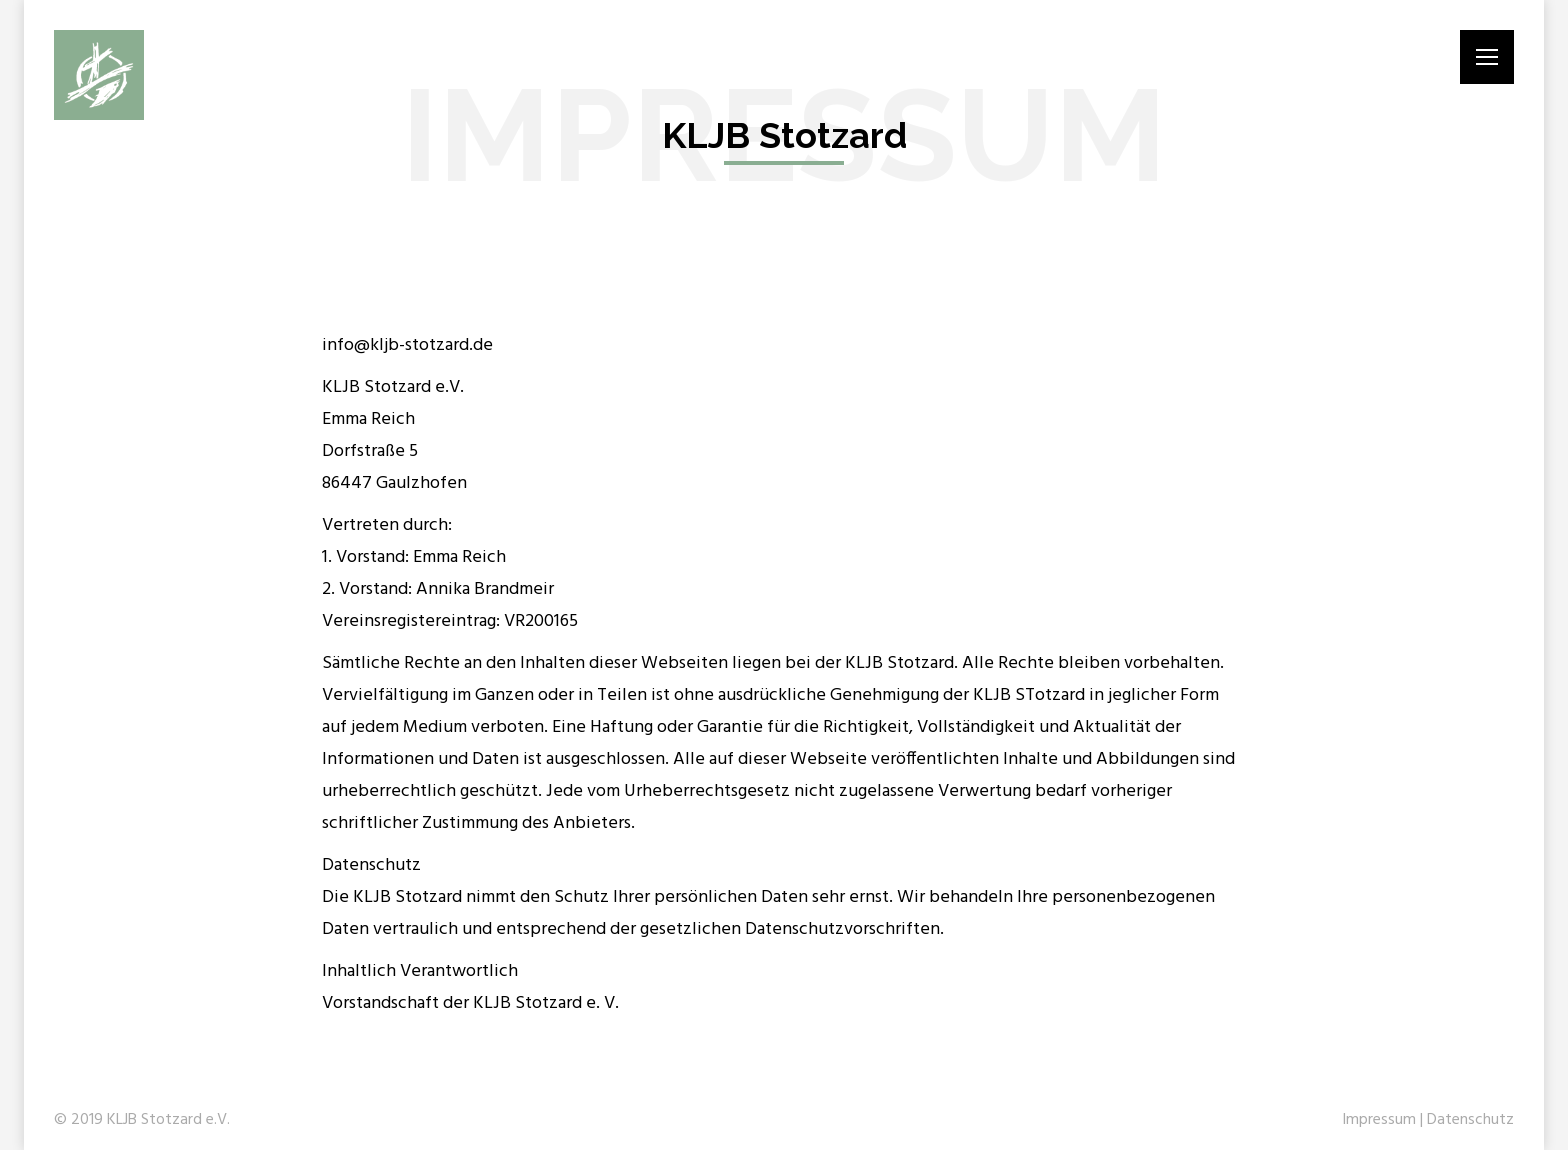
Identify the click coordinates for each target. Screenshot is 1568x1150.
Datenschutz (1470, 1120)
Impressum (1379, 1120)
